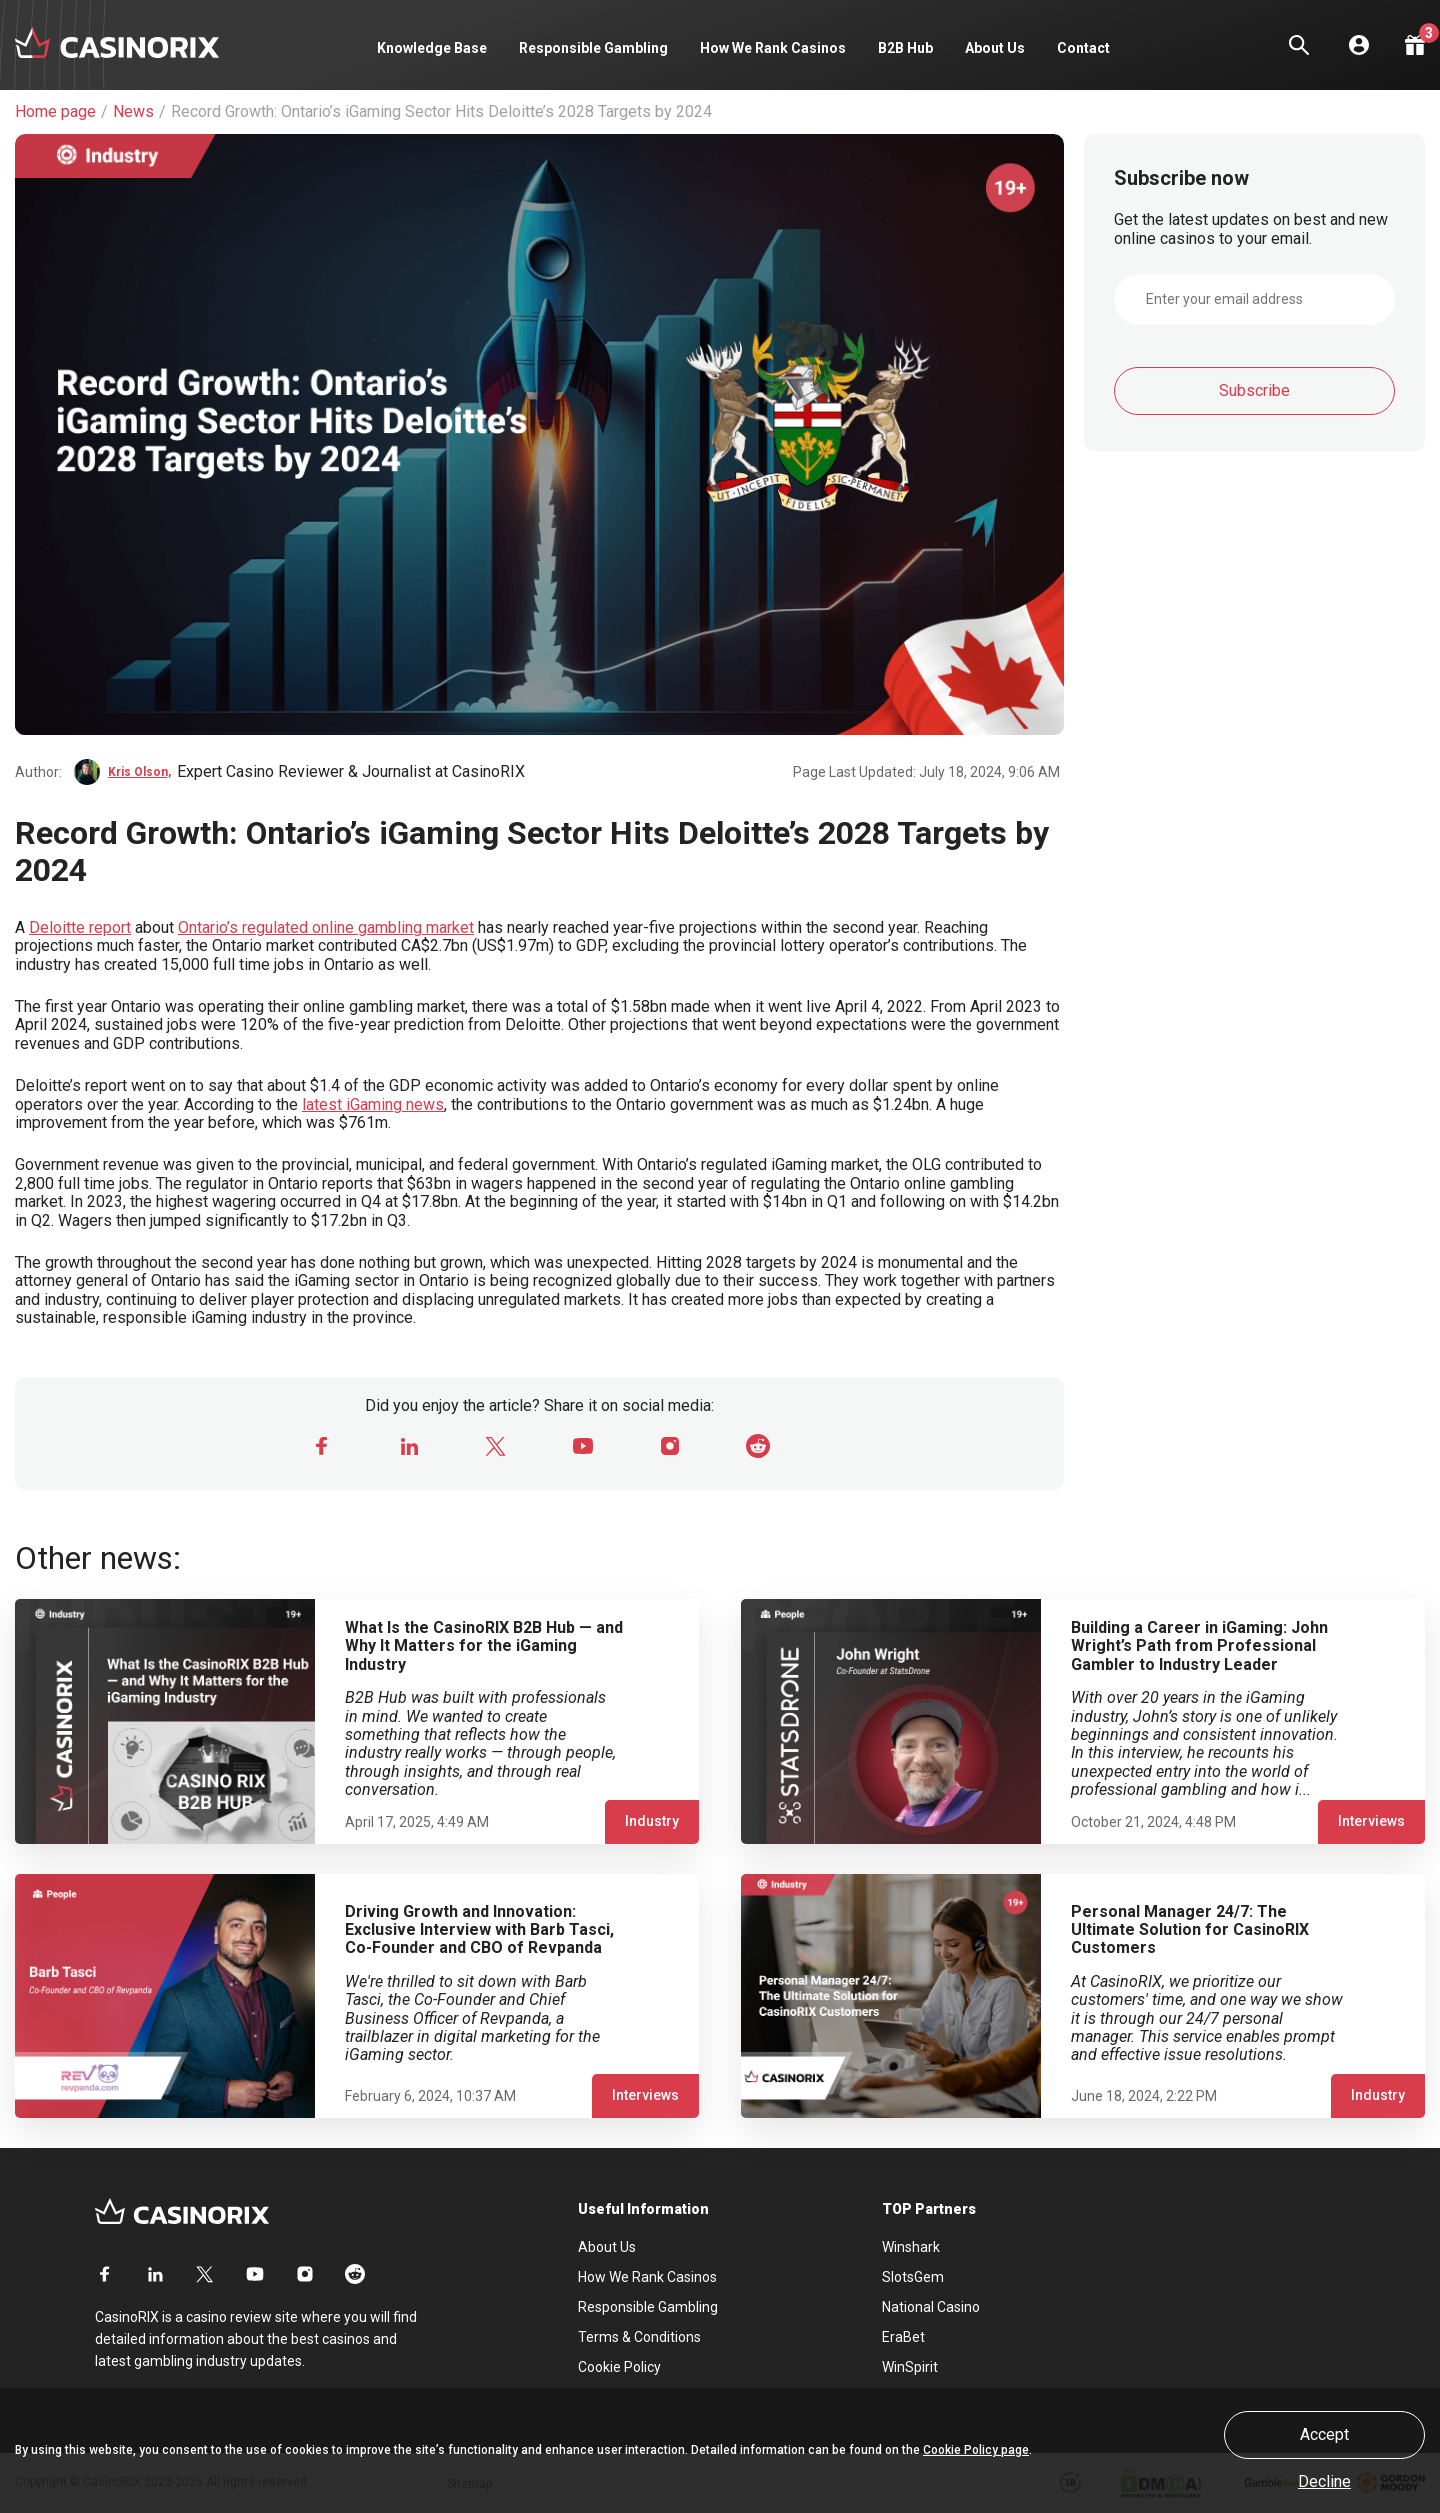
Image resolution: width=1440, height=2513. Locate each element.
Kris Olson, (139, 772)
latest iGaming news (373, 1104)
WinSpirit (910, 2367)
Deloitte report (80, 927)
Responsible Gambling (593, 48)
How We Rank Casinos (773, 48)
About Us (995, 48)
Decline (1324, 2482)
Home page (55, 112)
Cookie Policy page (976, 2450)
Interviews (1371, 1821)
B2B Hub (905, 48)
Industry (652, 1821)
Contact (1083, 48)
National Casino (931, 2307)
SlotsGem (913, 2277)
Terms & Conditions (639, 2337)
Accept (1324, 2434)
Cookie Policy (619, 2367)
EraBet (903, 2337)
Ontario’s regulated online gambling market (326, 927)
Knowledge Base (432, 48)
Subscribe (1254, 390)
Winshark (911, 2247)
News (133, 112)
